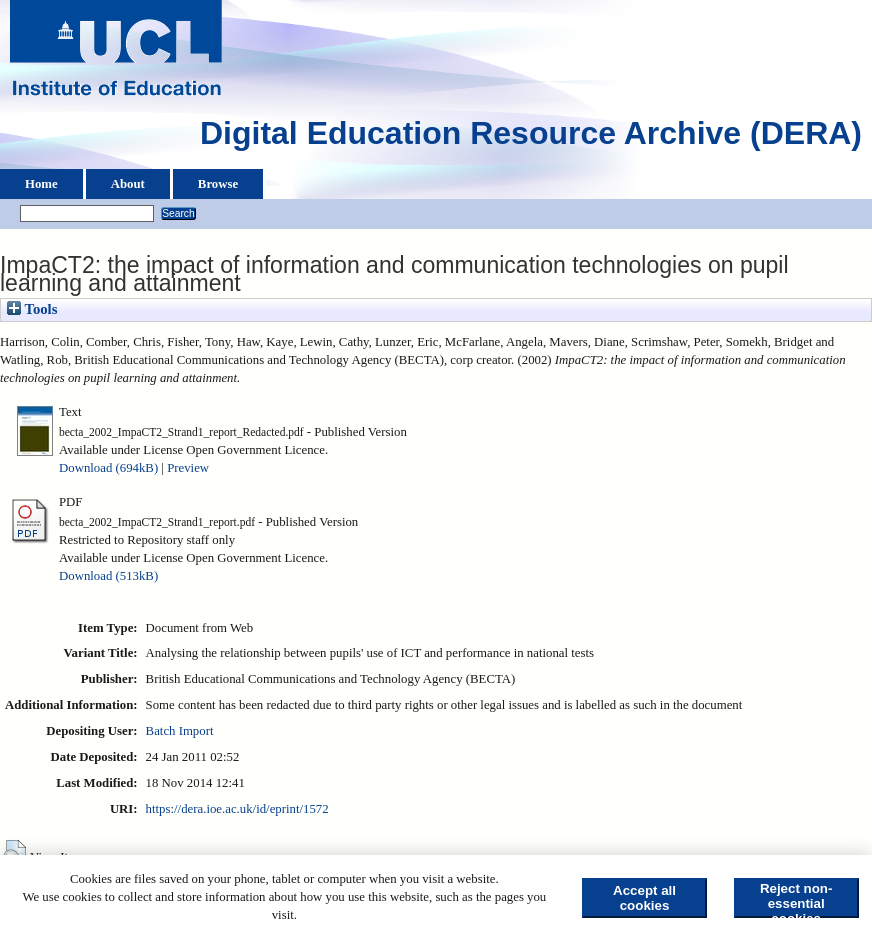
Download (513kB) (108, 576)
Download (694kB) (108, 468)
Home (41, 184)
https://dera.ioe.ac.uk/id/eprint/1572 (237, 809)
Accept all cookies (644, 898)
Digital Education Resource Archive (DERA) (531, 138)
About (128, 184)
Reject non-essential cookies (796, 899)
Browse (218, 184)
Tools (32, 309)
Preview (188, 468)
